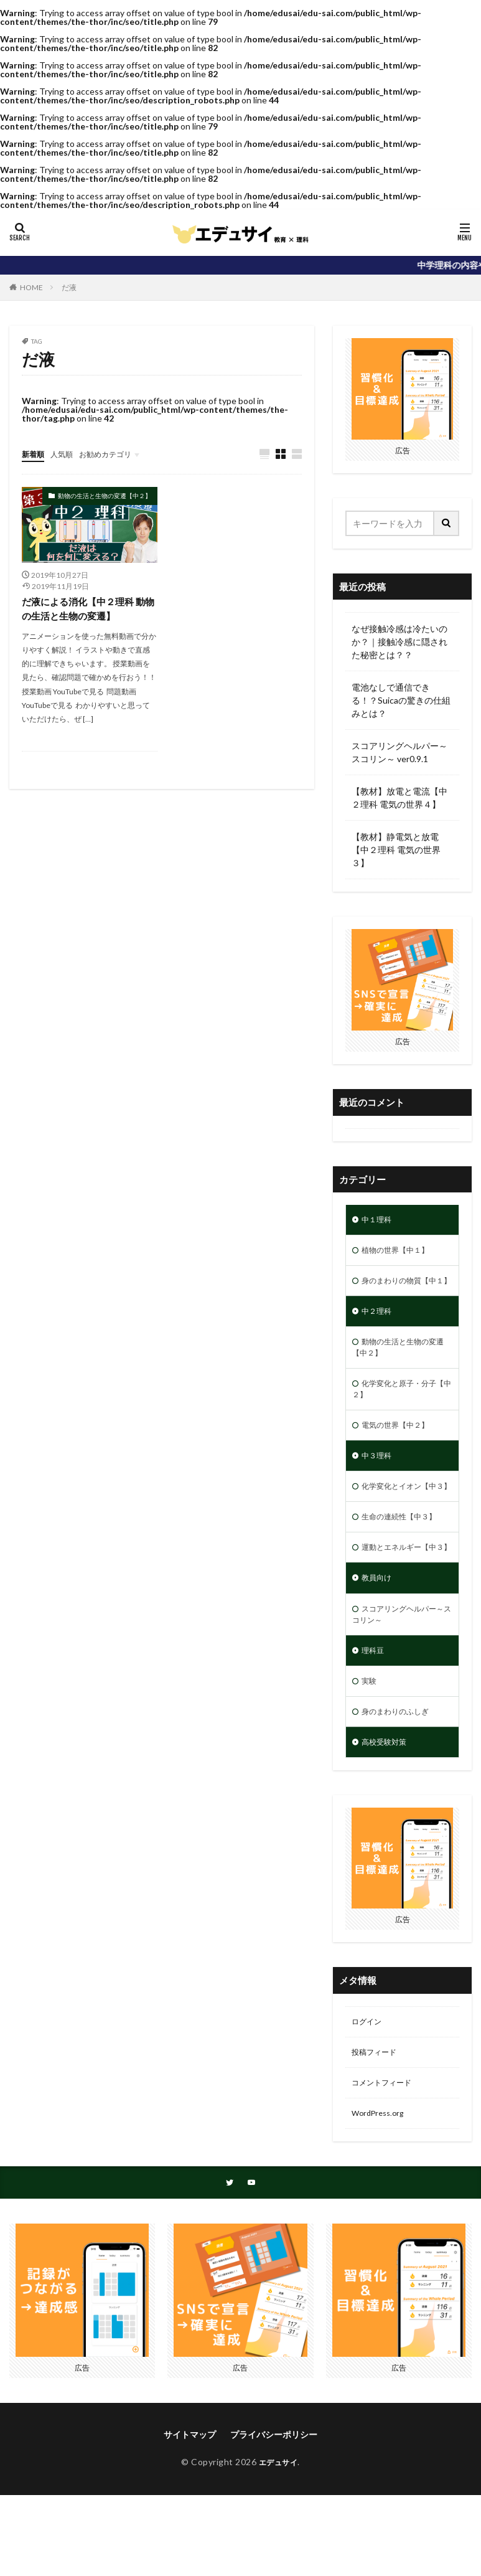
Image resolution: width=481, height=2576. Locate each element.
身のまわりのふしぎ (401, 1785)
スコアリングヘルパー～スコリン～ (400, 1681)
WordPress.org (381, 2196)
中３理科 (379, 1486)
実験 (370, 1752)
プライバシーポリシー (273, 2519)
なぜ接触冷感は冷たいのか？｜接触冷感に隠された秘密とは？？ (399, 641)
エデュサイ (278, 2547)
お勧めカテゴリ (116, 453)
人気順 (67, 453)
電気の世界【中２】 (401, 1454)
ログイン (369, 2099)
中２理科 (379, 1331)
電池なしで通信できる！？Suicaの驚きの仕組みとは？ (401, 700)
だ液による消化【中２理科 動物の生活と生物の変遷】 (87, 610)
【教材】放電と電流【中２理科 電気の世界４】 (399, 797)
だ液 (69, 287)
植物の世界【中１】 (401, 1253)
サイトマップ (190, 2519)
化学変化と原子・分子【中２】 (400, 1415)
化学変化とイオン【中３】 (400, 1525)
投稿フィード (378, 2131)
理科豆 (375, 1720)
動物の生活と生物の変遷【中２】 (104, 496)
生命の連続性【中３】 (405, 1564)
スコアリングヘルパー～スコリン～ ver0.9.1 (399, 752)
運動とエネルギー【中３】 (400, 1603)
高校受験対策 (388, 1817)
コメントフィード (386, 2164)
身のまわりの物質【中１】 (400, 1292)
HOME (31, 287)
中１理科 (379, 1220)
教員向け (379, 1642)
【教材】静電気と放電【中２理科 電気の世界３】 (396, 849)
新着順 (35, 453)
